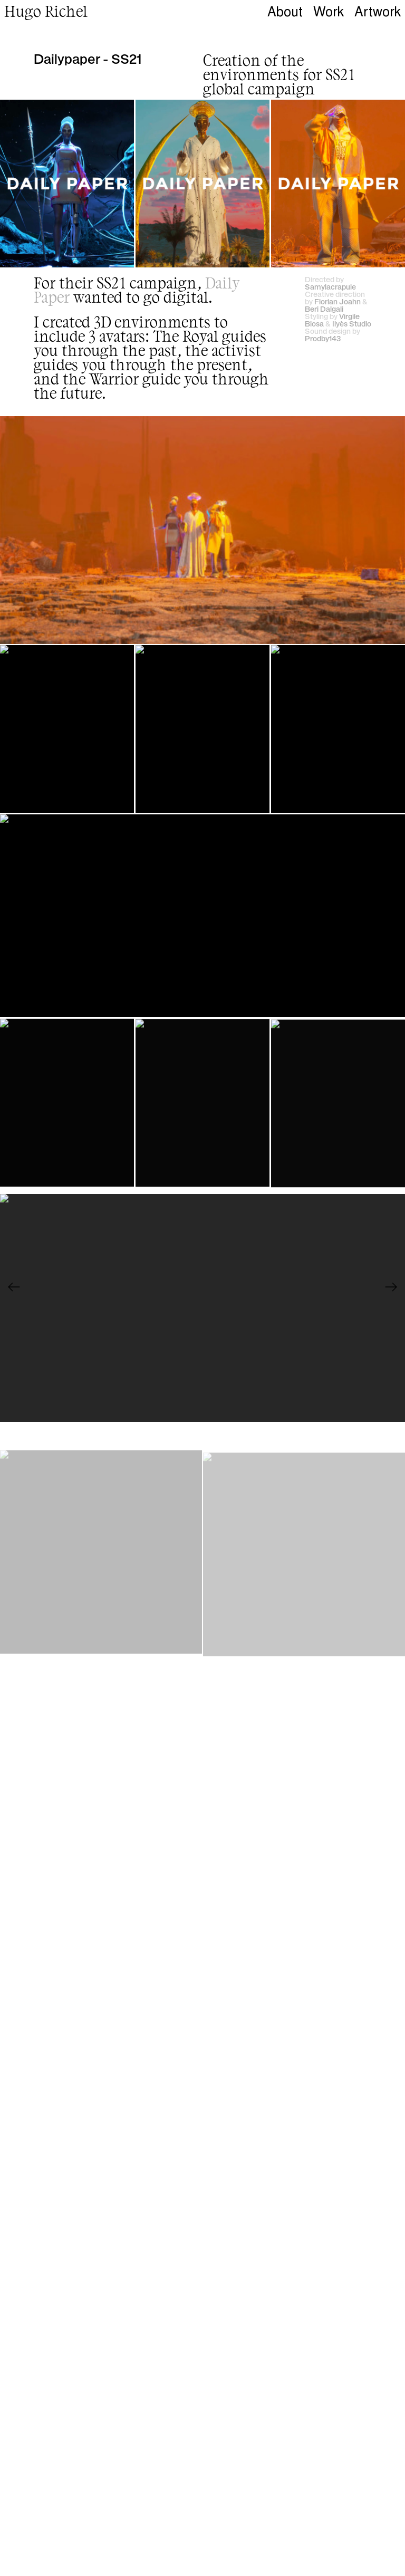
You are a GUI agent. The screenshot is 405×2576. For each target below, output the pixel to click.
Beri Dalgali (324, 308)
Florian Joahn (337, 301)
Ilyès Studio (351, 323)
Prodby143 (323, 338)
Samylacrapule (330, 286)
